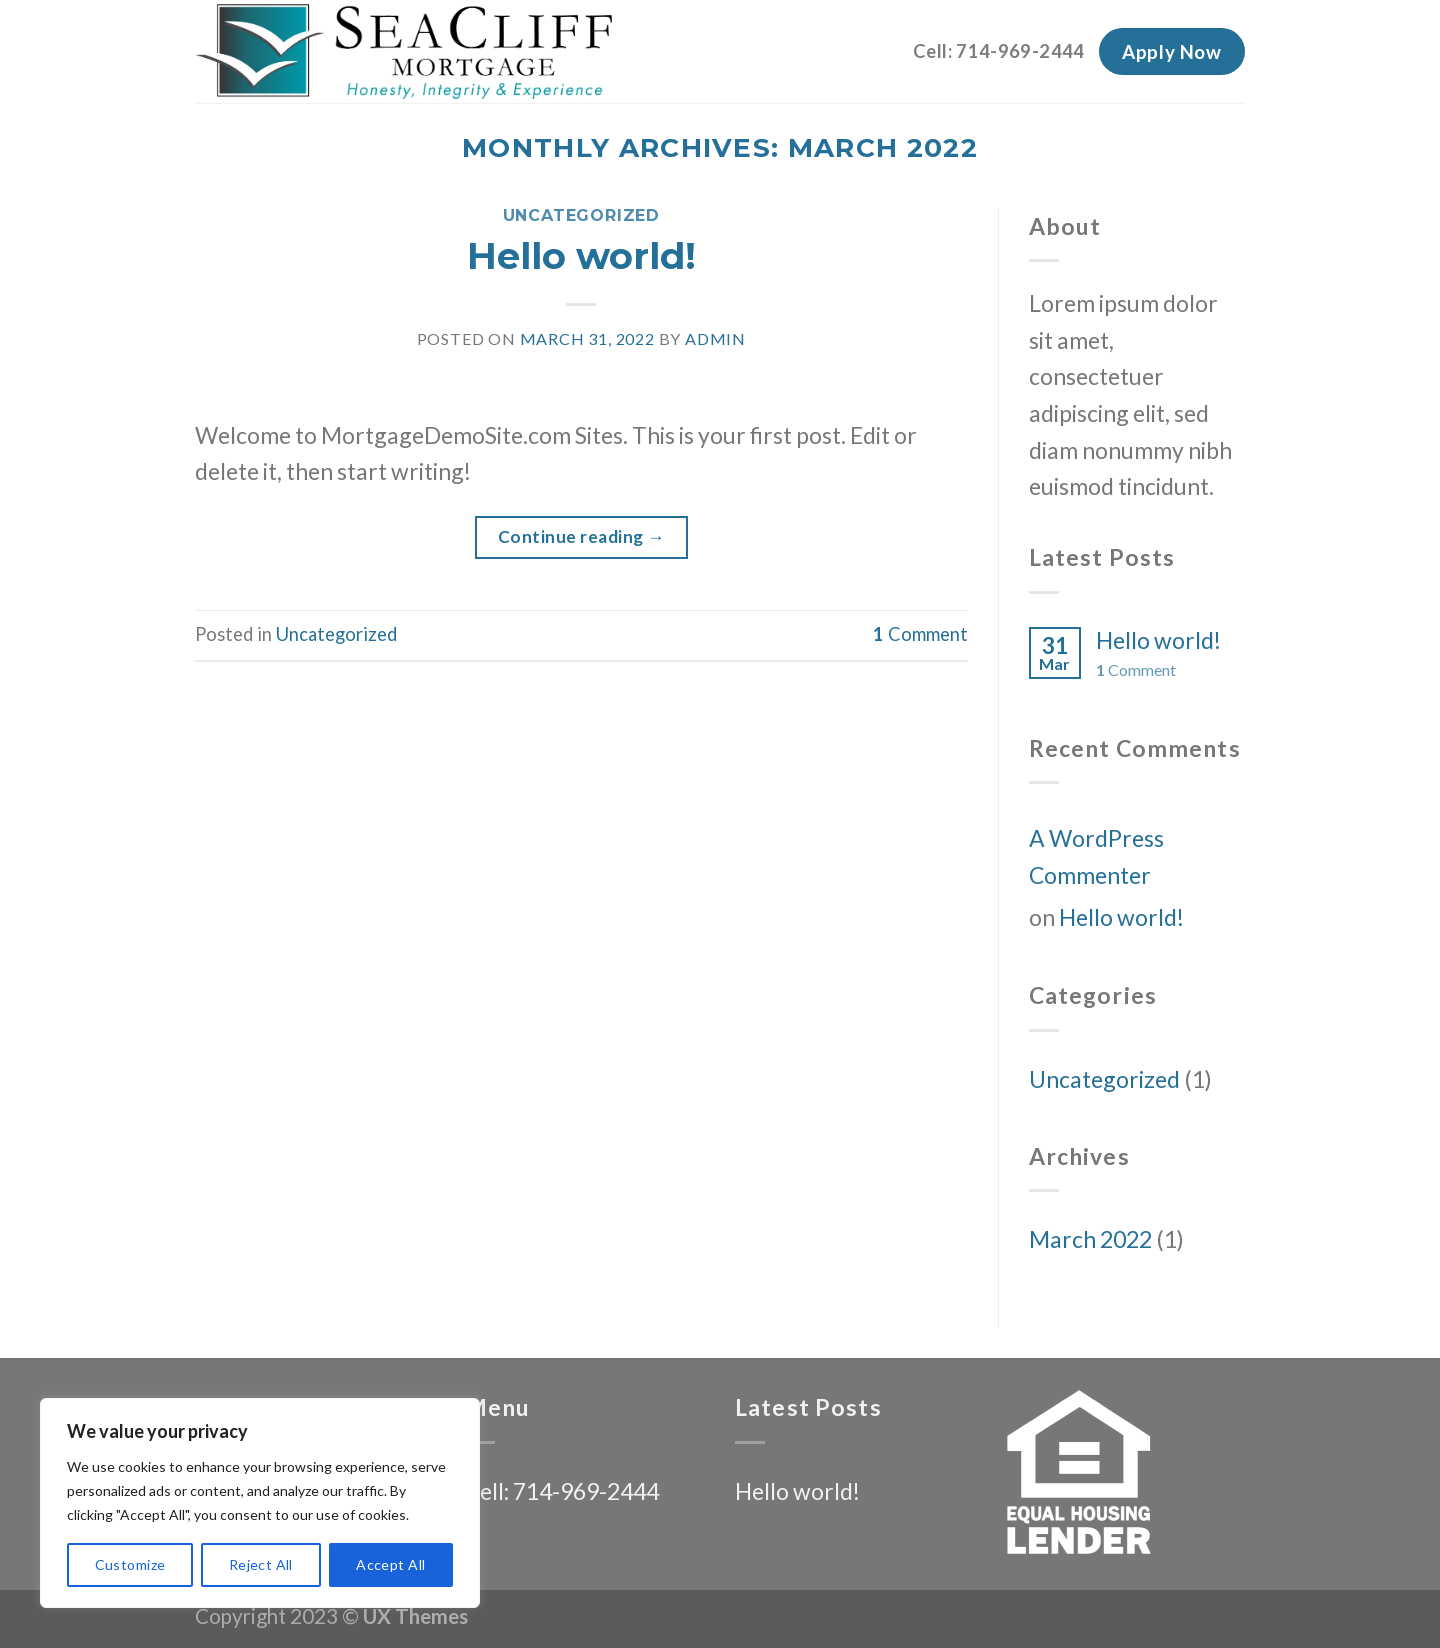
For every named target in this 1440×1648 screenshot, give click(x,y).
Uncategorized (581, 215)
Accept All (390, 1564)
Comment (920, 634)
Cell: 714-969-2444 (999, 51)
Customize (130, 1564)
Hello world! (581, 256)
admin (715, 338)
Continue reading (581, 536)
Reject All (261, 1564)
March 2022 (1090, 1239)
